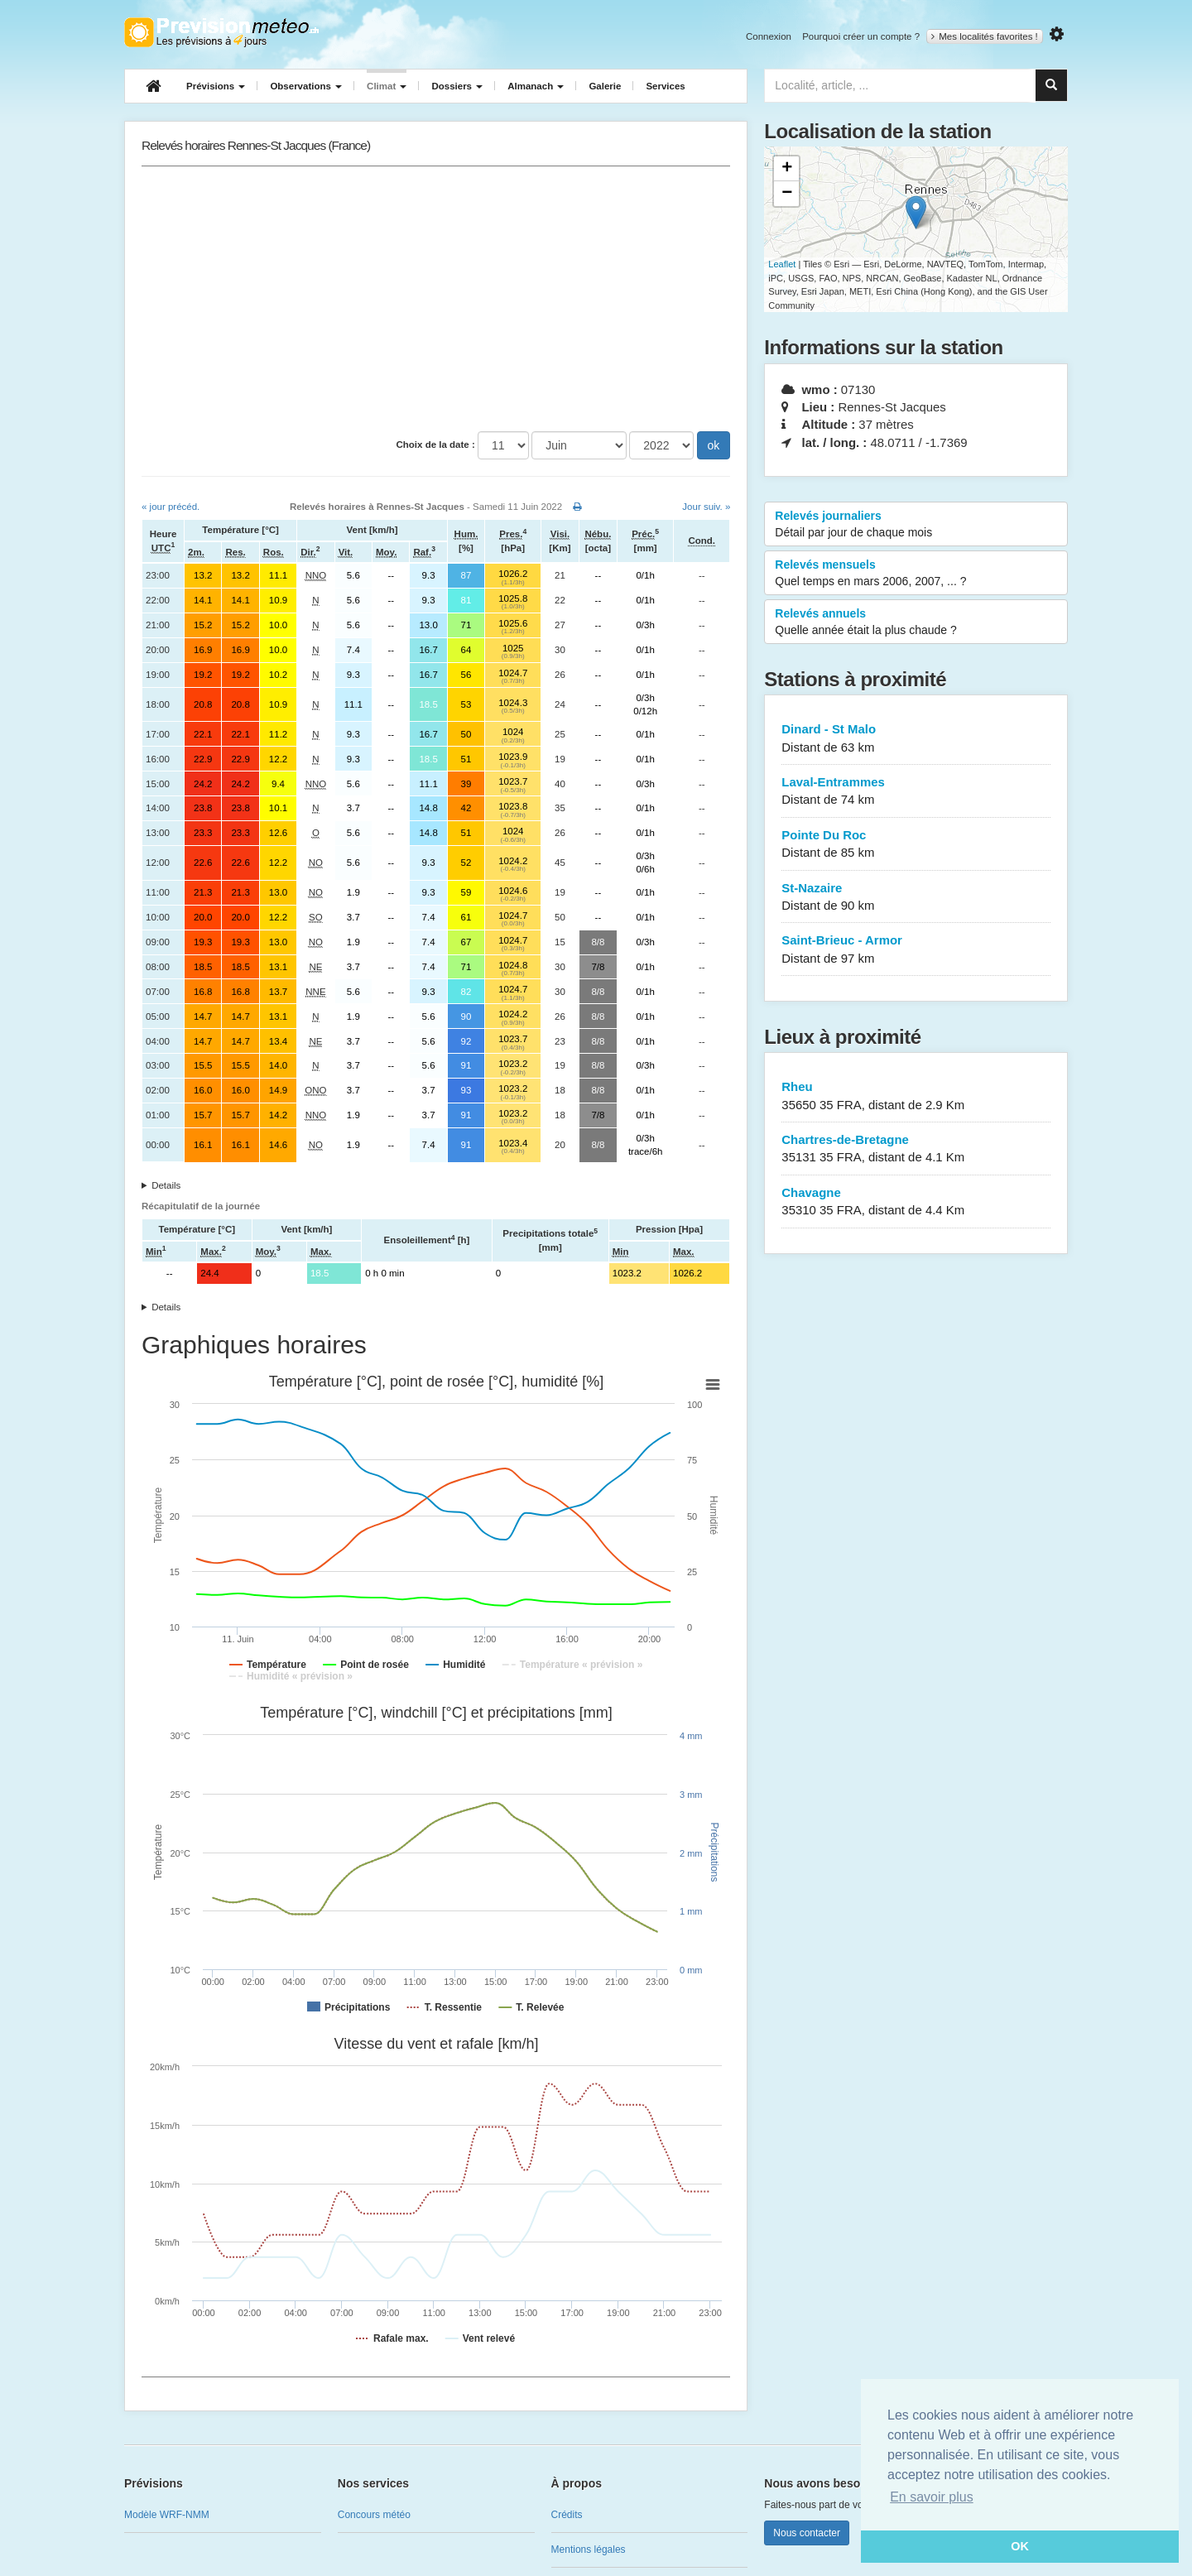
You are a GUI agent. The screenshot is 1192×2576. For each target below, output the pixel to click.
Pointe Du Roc (915, 845)
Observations (306, 86)
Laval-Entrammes (915, 792)
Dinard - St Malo (915, 739)
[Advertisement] (436, 299)
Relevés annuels (916, 622)
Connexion (768, 36)
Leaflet (781, 264)
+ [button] (786, 168)
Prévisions (215, 86)
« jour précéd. (170, 507)
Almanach (535, 86)
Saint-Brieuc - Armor (915, 950)
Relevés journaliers (916, 525)
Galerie (605, 86)
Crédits (567, 2515)
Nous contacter (806, 2533)
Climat (386, 86)
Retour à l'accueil (221, 32)
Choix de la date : (436, 444)
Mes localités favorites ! (984, 36)
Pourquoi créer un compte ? (861, 36)
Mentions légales (588, 2549)
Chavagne (915, 1202)
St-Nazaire (915, 898)
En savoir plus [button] (931, 2497)
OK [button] (1020, 2546)
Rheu (915, 1096)
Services (665, 86)
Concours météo (374, 2515)
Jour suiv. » (706, 507)
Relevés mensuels (916, 573)
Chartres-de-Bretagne (915, 1149)
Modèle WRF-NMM (166, 2515)
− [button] (786, 193)
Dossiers (457, 86)
